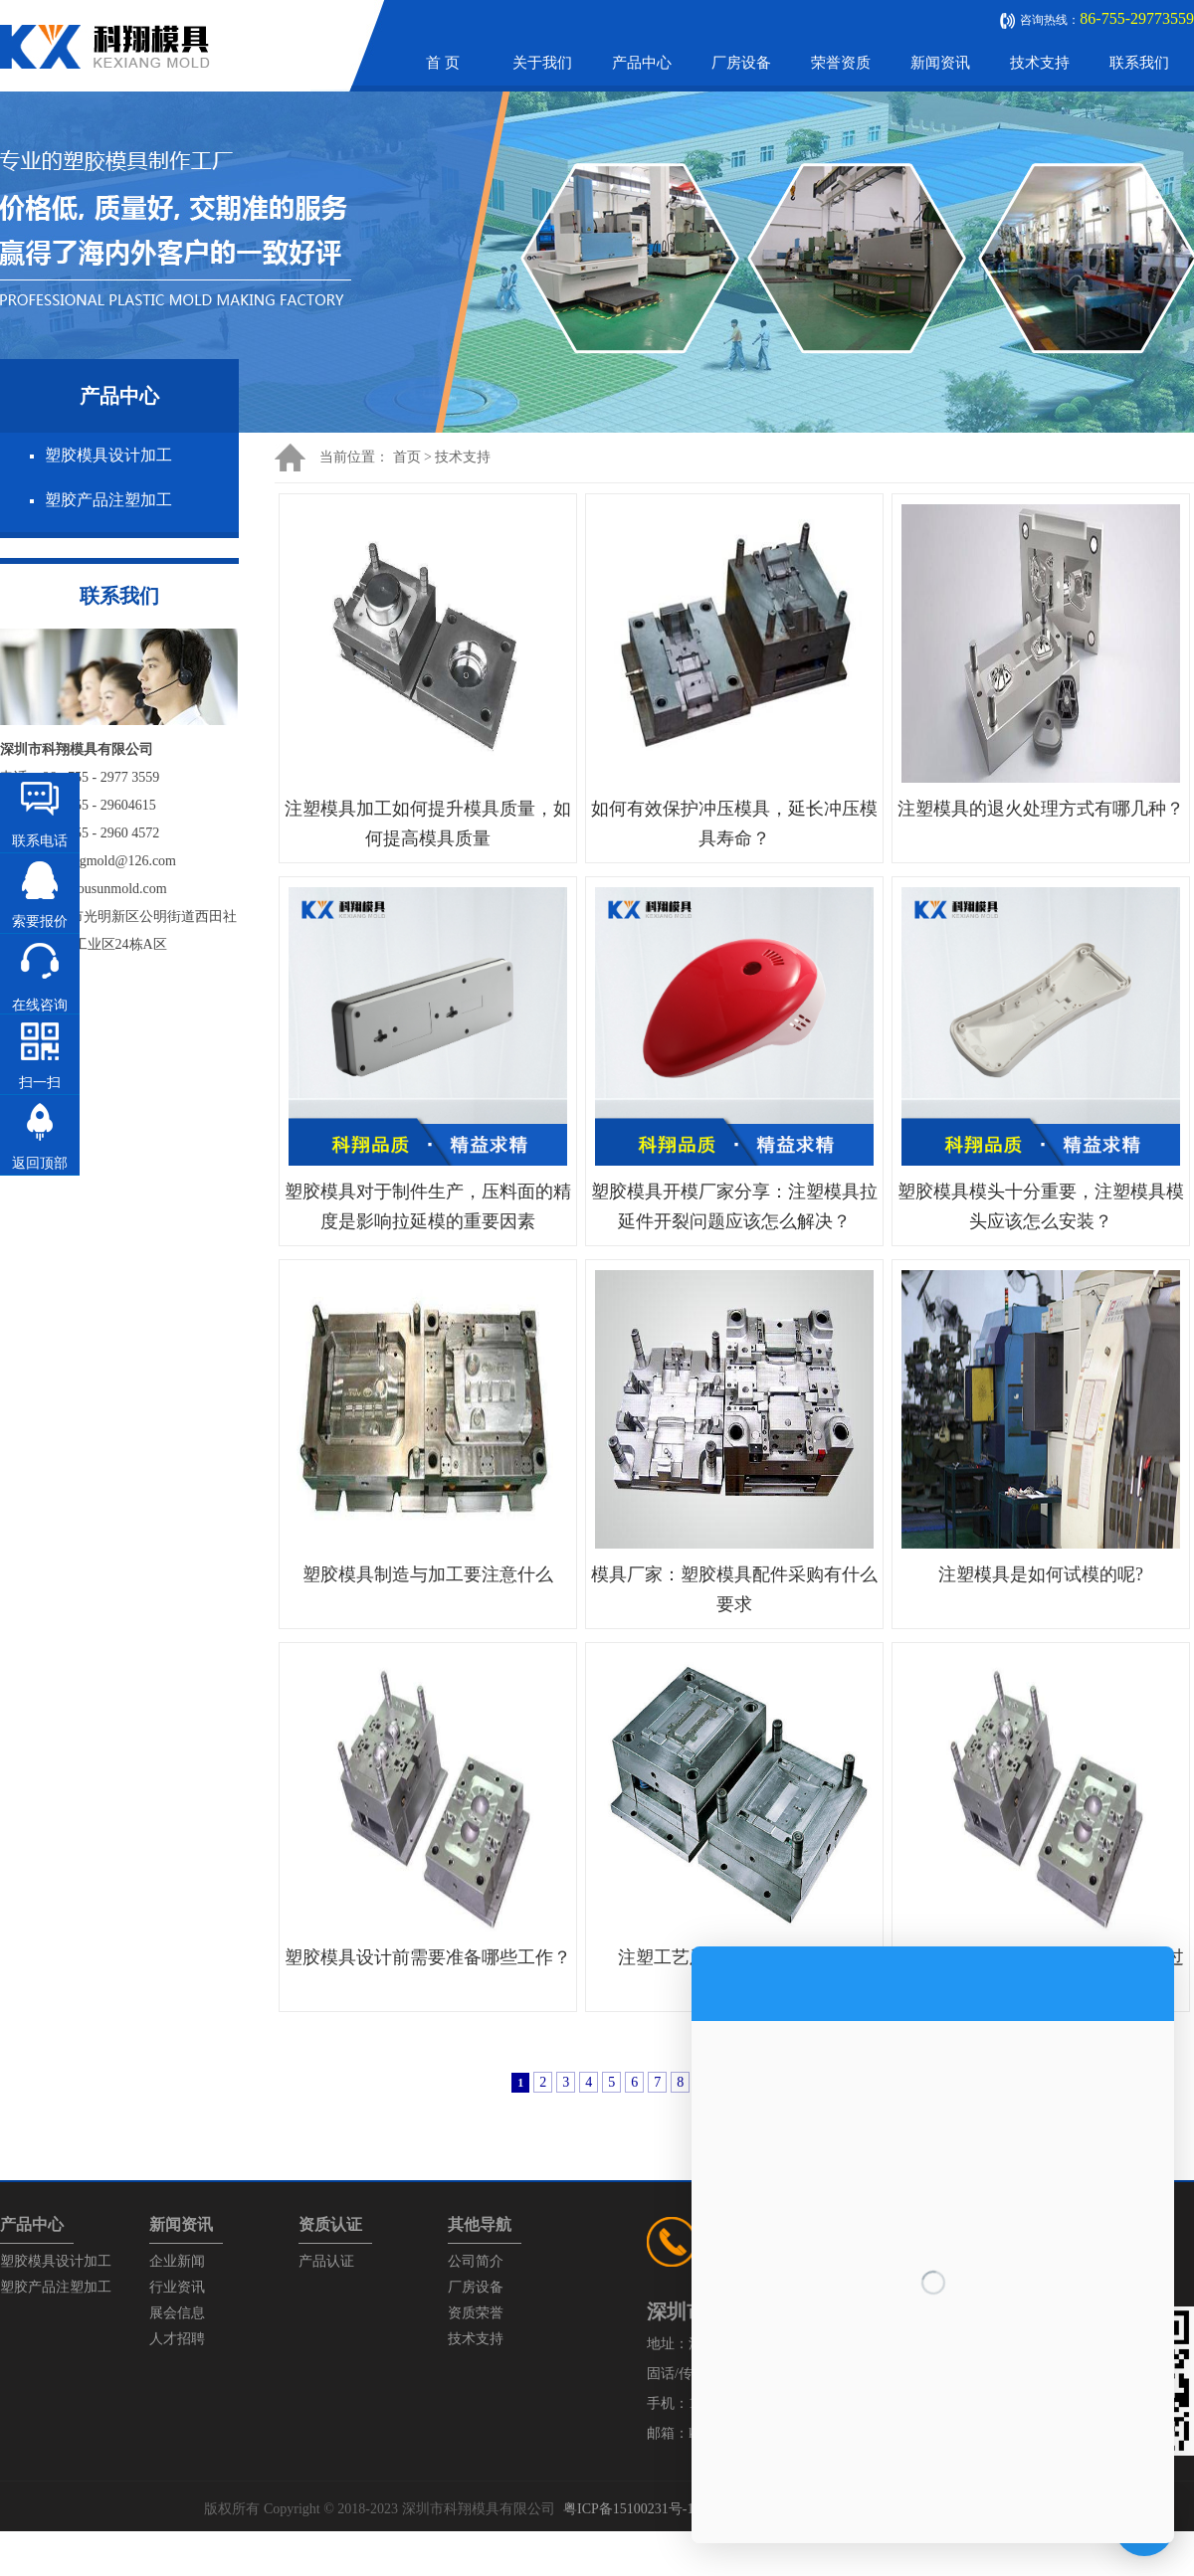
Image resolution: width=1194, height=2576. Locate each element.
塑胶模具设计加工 (108, 455)
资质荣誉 (475, 2312)
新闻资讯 (940, 63)
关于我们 (542, 63)
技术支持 (1040, 63)
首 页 (443, 63)
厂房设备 (741, 63)
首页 (407, 457)
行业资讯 (177, 2287)
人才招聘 (177, 2338)
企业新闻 (177, 2261)
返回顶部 (40, 1163)
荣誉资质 (841, 63)
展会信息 (177, 2312)
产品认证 (326, 2261)
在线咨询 (40, 1005)
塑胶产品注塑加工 (108, 499)
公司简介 (475, 2261)
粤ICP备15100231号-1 (628, 2508)
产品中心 (642, 63)
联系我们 (1139, 63)
